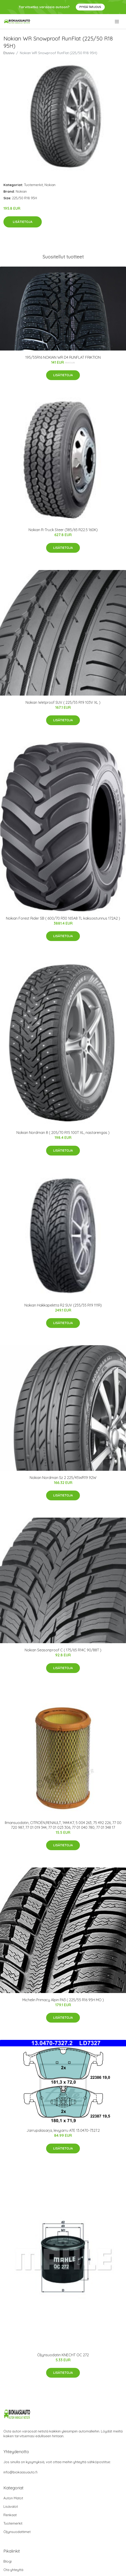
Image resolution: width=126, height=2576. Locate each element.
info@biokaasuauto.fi (20, 2472)
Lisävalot (10, 2506)
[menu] (117, 21)
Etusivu (8, 53)
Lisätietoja (22, 222)
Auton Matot (13, 2498)
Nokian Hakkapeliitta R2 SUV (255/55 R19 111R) (63, 1305)
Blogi (7, 2561)
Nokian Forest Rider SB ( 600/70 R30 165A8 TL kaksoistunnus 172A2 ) (63, 918)
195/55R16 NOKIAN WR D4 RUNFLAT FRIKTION (63, 357)
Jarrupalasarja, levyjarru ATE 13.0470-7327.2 (63, 2130)
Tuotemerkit (33, 185)
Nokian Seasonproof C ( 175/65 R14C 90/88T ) (63, 1650)
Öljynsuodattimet (17, 2532)
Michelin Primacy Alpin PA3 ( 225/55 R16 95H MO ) (63, 2000)
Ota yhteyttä (13, 2570)
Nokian (50, 185)
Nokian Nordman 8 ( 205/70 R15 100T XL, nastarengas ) (63, 1132)
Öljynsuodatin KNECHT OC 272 (63, 2355)
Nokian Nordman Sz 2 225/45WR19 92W (63, 1477)
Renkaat (10, 2515)
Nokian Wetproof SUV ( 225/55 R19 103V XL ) (63, 702)
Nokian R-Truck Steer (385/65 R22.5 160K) (63, 529)
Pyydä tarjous (90, 7)
